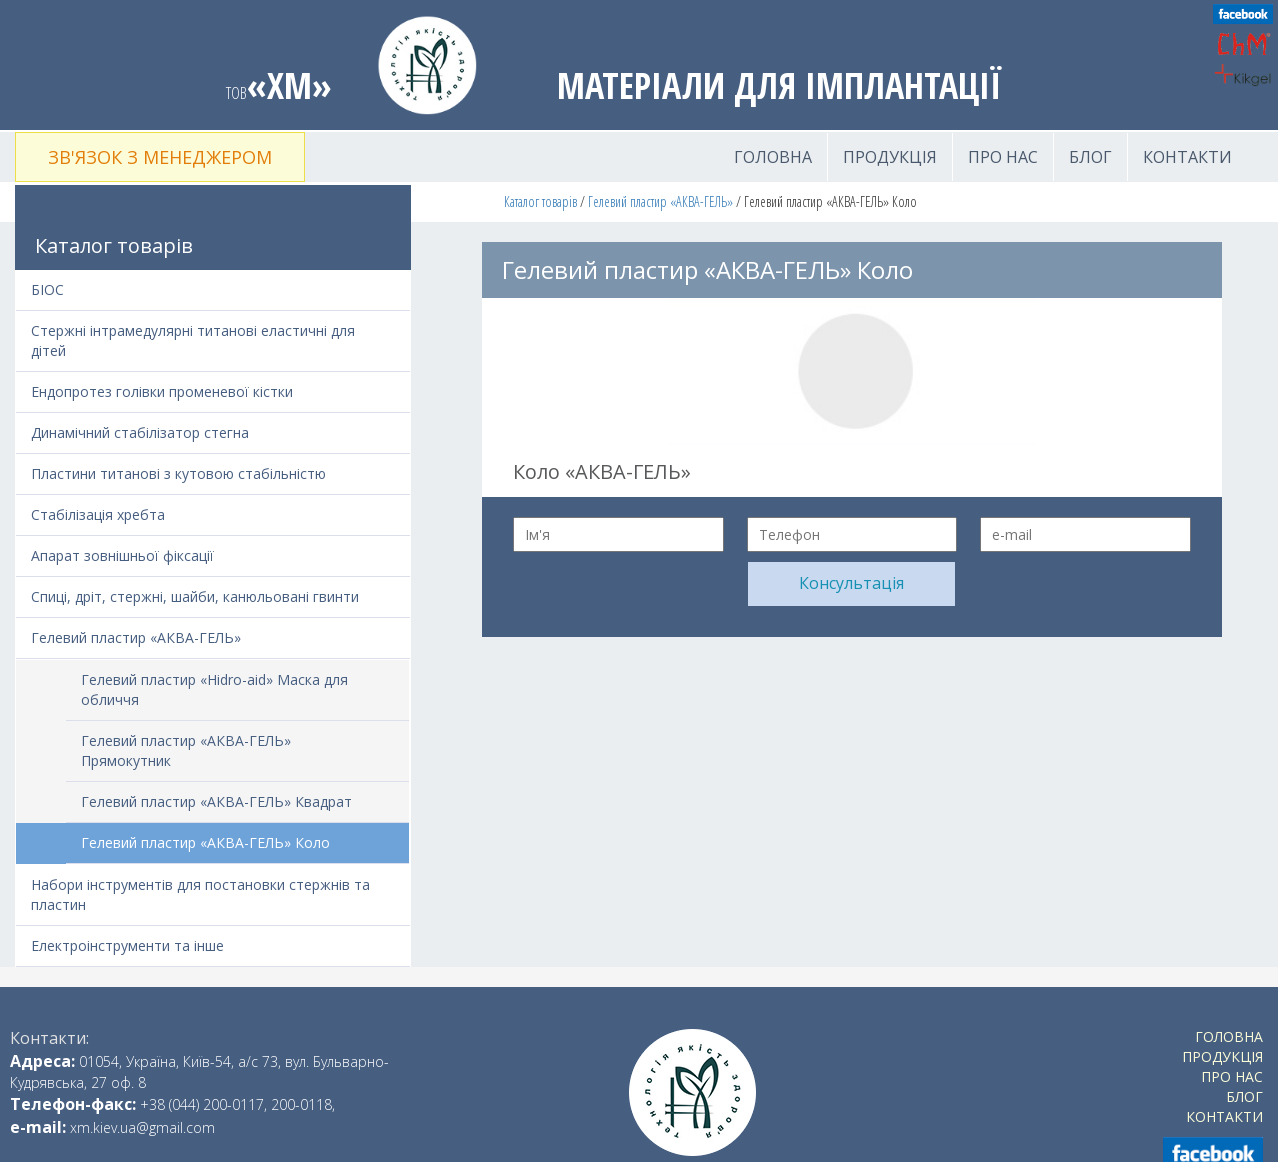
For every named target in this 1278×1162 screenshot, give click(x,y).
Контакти (1187, 157)
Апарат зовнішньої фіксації (122, 555)
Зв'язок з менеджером (160, 157)
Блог (1090, 157)
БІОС (47, 289)
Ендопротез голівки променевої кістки (162, 391)
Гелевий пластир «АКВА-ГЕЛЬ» (660, 201)
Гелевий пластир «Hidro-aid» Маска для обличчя (214, 689)
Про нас (1003, 157)
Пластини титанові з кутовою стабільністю (178, 473)
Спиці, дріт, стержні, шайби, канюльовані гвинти (195, 596)
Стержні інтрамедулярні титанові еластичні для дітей (193, 340)
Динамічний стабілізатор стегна (140, 432)
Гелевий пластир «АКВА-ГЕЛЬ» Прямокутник (186, 750)
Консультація (851, 583)
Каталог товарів (540, 201)
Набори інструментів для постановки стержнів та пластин (200, 894)
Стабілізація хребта (98, 514)
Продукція (890, 157)
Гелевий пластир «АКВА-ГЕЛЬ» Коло (205, 842)
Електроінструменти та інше (127, 945)
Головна (773, 157)
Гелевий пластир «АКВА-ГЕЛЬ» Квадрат (216, 801)
